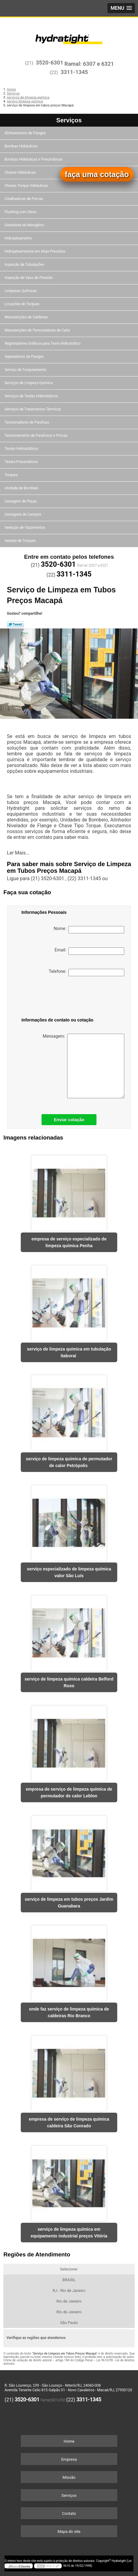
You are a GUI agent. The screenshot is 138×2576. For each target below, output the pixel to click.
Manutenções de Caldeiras (27, 317)
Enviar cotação (69, 1119)
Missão (69, 2477)
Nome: (89, 929)
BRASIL (69, 2280)
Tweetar (15, 624)
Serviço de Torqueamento (26, 370)
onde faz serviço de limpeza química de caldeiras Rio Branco (69, 2012)
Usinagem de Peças (21, 501)
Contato (69, 2513)
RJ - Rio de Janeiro (69, 2290)
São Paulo (69, 2322)
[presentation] (53, 998)
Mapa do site (68, 2531)
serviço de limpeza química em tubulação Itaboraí (69, 1352)
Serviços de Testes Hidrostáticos (32, 396)
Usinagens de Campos (23, 514)
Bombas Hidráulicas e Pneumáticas (34, 159)
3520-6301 (49, 62)
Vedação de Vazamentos (25, 527)
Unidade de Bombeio (22, 488)
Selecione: (69, 2269)
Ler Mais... (18, 853)
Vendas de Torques (21, 541)
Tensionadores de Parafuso (27, 422)
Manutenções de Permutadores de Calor (38, 330)
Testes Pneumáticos (22, 462)
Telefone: (86, 972)
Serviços (69, 120)
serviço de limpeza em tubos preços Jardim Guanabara (69, 1902)
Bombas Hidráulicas (21, 146)
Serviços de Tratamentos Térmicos (33, 409)
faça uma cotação (97, 174)
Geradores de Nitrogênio (25, 225)
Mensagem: (83, 1066)
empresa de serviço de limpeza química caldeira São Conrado (69, 2122)
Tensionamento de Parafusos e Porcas (36, 435)
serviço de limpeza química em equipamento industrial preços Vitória (69, 2232)
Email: (89, 951)
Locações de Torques (22, 304)
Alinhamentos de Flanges (26, 133)
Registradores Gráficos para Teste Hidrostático (43, 343)
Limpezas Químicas (21, 291)
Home (69, 2441)
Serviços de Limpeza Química (29, 383)
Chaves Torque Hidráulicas (27, 185)
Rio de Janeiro (69, 2301)
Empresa (69, 2459)
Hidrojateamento (19, 238)
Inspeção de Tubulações (25, 264)
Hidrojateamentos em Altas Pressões (35, 251)
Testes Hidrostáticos (22, 449)
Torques (12, 475)
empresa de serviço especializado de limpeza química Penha (69, 1242)
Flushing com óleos (21, 212)
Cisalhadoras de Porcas (24, 199)
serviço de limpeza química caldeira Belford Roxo (68, 1682)
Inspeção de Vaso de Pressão (29, 278)
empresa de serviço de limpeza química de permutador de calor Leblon (69, 1792)
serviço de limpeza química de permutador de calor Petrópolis (69, 1462)
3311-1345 (74, 72)
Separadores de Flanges (25, 356)
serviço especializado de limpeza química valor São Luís (69, 1572)
